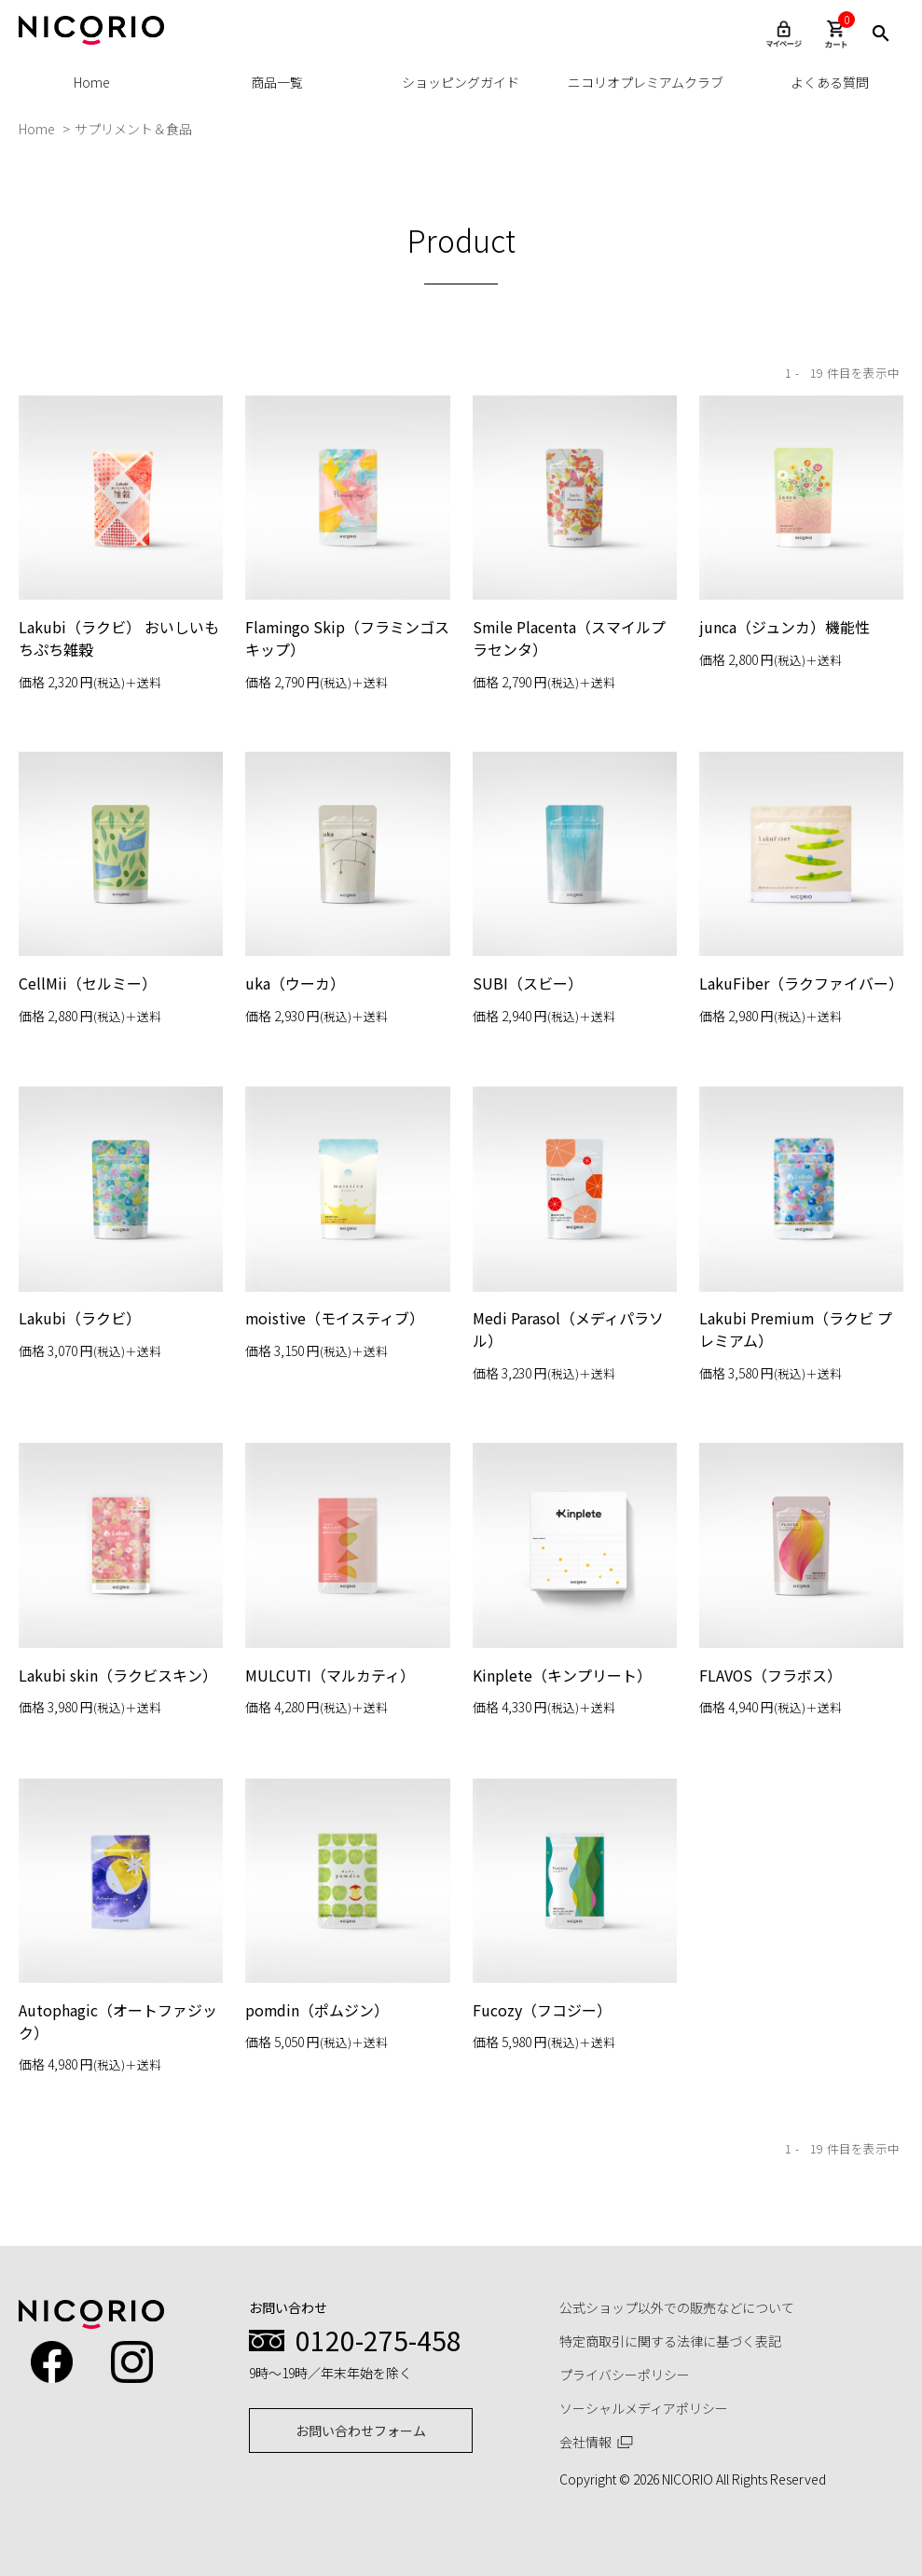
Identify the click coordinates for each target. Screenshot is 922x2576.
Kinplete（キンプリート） (562, 1833)
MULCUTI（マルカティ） (330, 1833)
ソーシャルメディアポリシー (643, 2408)
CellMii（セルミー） (88, 986)
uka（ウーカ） (295, 986)
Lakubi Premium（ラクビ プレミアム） (796, 1498)
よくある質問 (830, 82)
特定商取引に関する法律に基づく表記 (670, 2341)
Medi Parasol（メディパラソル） (568, 1498)
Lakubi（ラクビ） (80, 1487)
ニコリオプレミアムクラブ (645, 82)
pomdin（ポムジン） (317, 2181)
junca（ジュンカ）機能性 (784, 627)
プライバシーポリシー (624, 2374)
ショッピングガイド (460, 82)
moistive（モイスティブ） (335, 1487)
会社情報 (596, 2441)
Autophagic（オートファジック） (118, 2192)
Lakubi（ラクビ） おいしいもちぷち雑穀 (119, 638)
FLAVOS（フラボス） (771, 1833)
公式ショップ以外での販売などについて (676, 2307)
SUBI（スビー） (528, 986)
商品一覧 (277, 82)
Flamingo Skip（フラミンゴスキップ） (340, 638)
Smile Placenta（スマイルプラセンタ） (570, 638)
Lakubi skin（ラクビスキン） (118, 1833)
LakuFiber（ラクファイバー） (801, 986)
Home (92, 82)
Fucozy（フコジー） (542, 2181)
